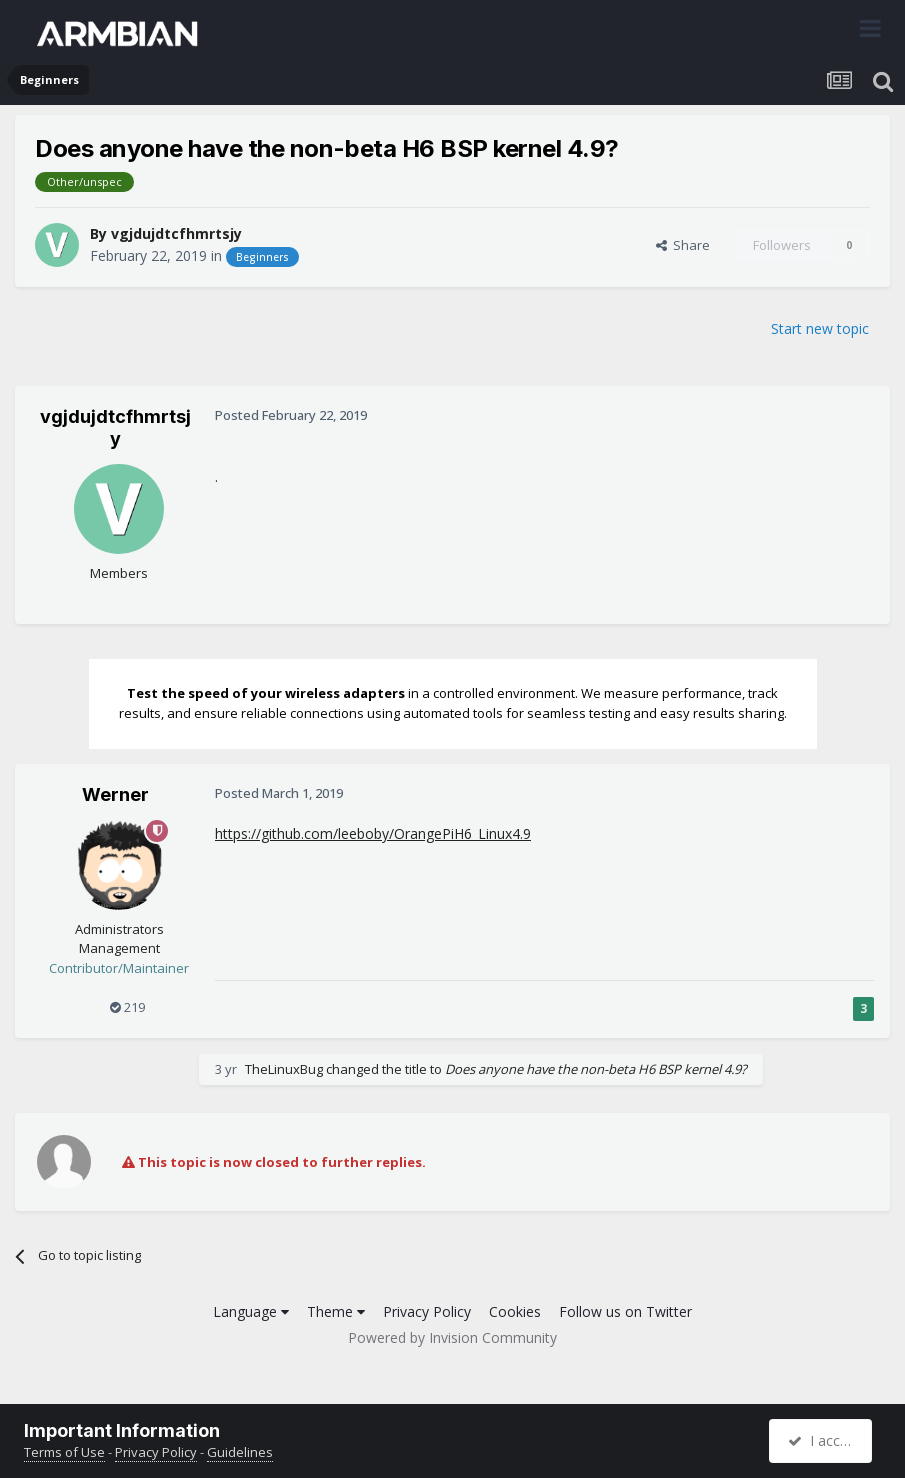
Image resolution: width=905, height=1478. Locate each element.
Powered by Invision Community (452, 1337)
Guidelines (240, 1452)
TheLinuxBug (284, 1069)
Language (251, 1311)
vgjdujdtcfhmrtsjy (176, 233)
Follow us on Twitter (625, 1311)
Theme (336, 1311)
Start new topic (820, 328)
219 (127, 1007)
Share (683, 245)
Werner (115, 794)
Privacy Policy (427, 1311)
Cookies (515, 1311)
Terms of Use (64, 1452)
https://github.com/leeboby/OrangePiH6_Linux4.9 (373, 833)
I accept (823, 1440)
